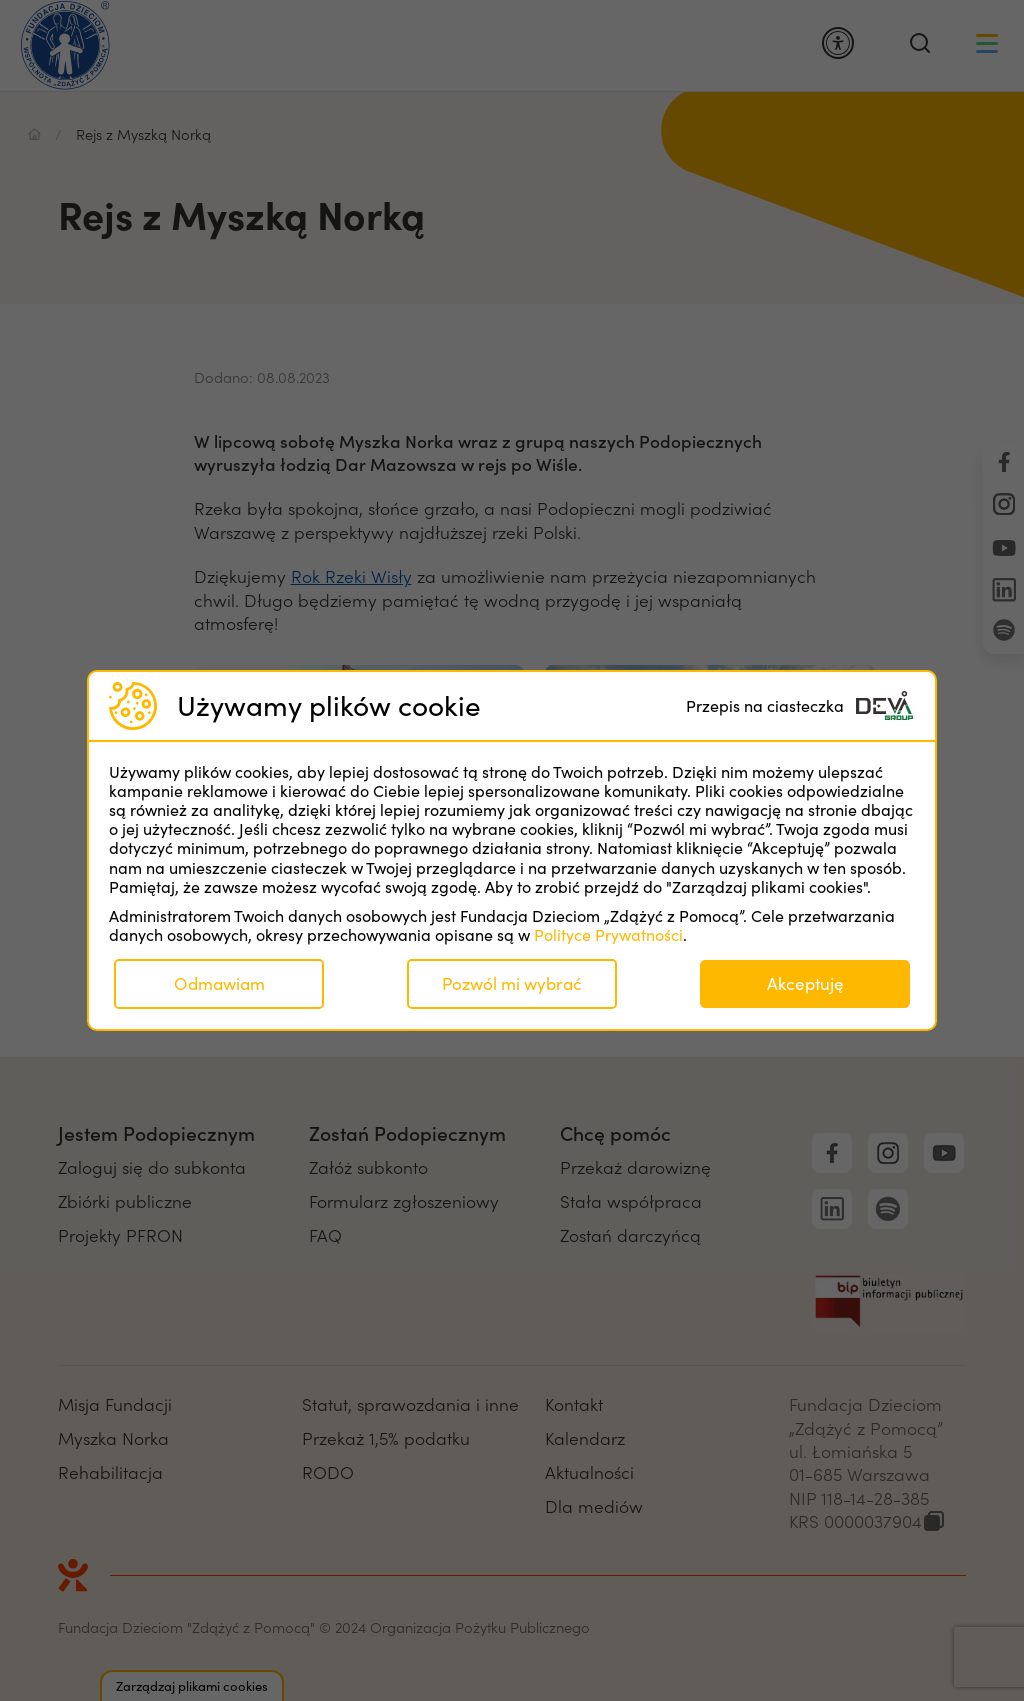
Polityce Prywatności (608, 934)
